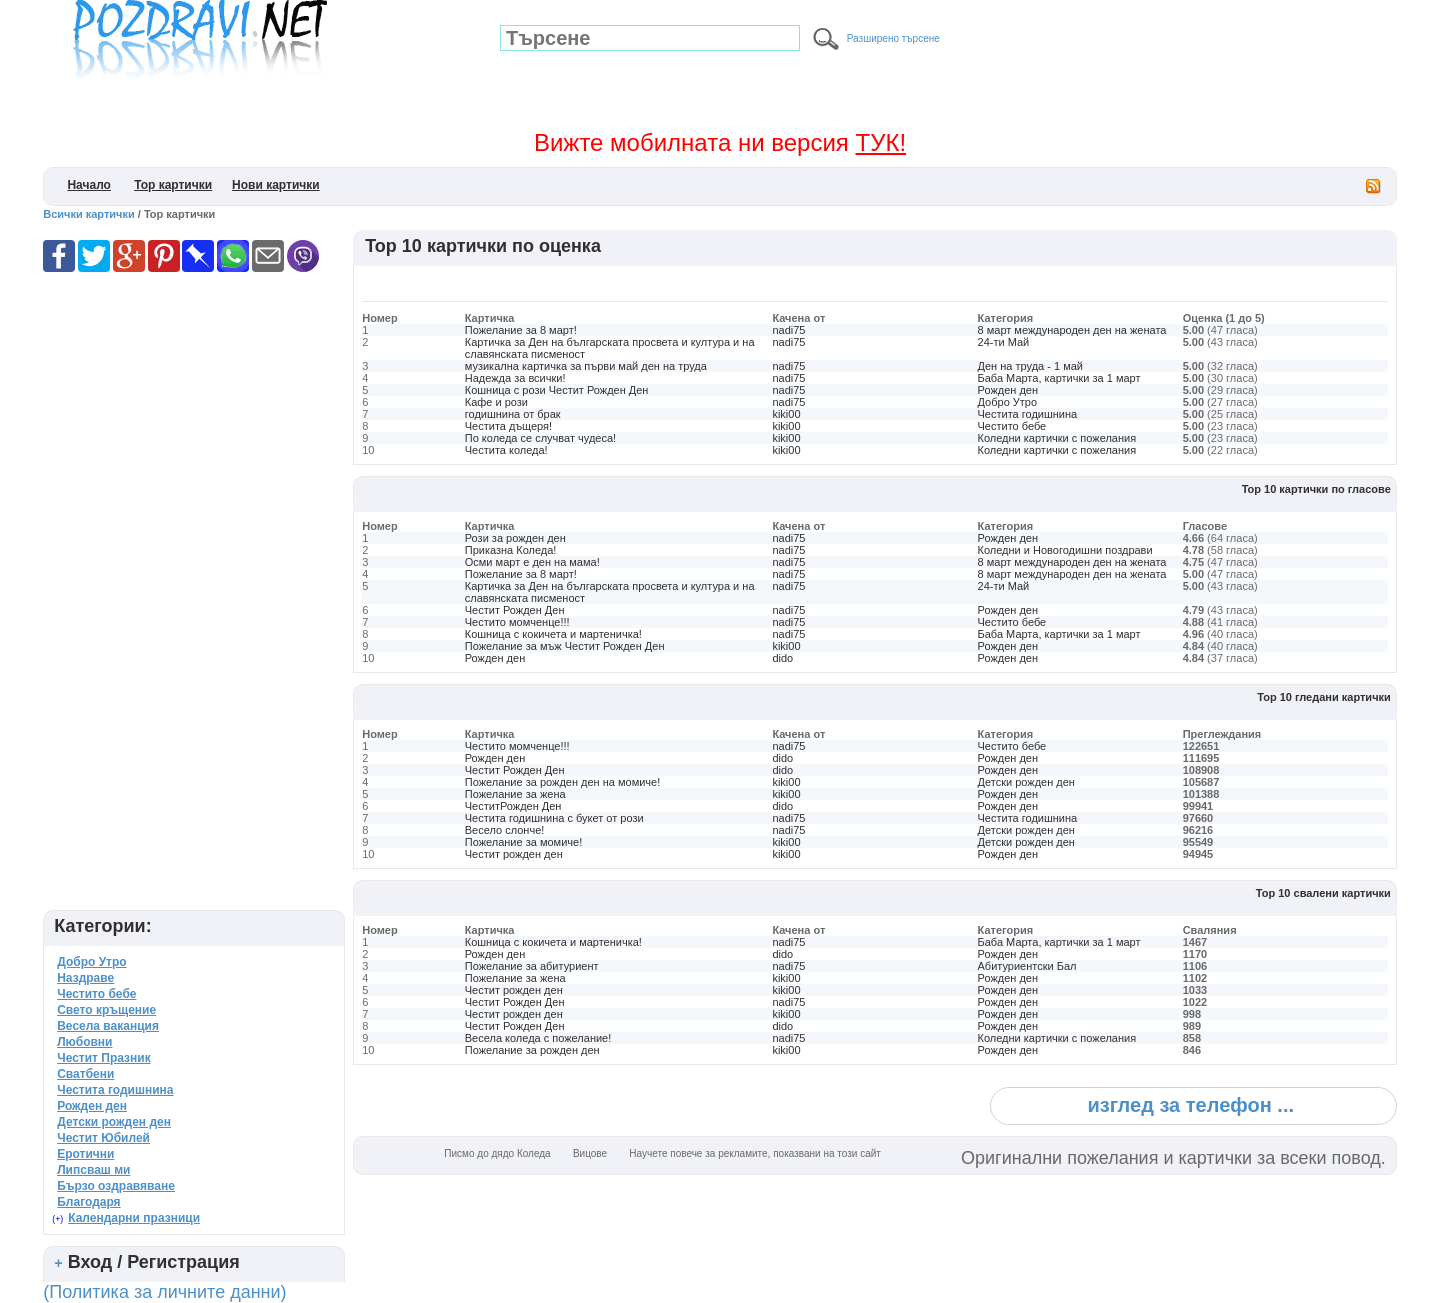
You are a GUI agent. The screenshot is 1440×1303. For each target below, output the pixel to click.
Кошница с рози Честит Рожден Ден (557, 390)
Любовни (84, 1042)
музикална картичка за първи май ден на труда (586, 366)
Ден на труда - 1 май (1030, 366)
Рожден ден (1008, 390)
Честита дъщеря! (508, 426)
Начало (88, 185)
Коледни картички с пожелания (1057, 438)
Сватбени (85, 1074)
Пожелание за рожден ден (532, 1050)
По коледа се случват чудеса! (540, 438)
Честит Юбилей (103, 1138)
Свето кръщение (106, 1010)
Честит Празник (103, 1058)
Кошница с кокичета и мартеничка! (553, 634)
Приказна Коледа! (511, 550)
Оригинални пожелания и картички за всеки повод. (1173, 1158)
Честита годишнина (1028, 414)
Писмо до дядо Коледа (497, 1153)
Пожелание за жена (515, 794)
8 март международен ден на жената (1072, 330)
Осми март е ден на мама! (532, 562)
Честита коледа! (506, 450)
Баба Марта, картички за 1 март (1059, 378)
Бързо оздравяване (116, 1186)
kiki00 (786, 414)
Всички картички (89, 214)
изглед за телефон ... (1191, 1105)
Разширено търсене (893, 38)
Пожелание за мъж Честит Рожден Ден (565, 646)
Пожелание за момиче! (523, 842)
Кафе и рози (496, 402)
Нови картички (276, 185)
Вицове (590, 1153)
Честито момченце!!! (517, 622)
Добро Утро (1008, 402)
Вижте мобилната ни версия (720, 142)
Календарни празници (134, 1218)
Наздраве (85, 978)
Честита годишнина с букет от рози (554, 818)
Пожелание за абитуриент (532, 966)
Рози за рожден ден (515, 538)
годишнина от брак (513, 414)
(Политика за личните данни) (164, 1292)
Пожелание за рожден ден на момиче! (563, 782)
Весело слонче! (505, 830)
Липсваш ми (93, 1170)
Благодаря (88, 1202)
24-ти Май (1004, 342)
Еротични (85, 1154)
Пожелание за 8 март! (521, 330)
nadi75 (788, 330)
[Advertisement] (726, 281)
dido (782, 658)
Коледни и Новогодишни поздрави (1065, 550)
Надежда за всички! (515, 378)
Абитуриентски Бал (1027, 966)
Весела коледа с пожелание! (538, 1038)
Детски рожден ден (1026, 782)
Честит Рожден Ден (515, 610)
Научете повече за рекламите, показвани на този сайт (755, 1153)
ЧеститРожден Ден (513, 806)
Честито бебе (1012, 426)
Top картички (173, 185)
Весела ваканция (108, 1026)
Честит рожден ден (514, 854)
